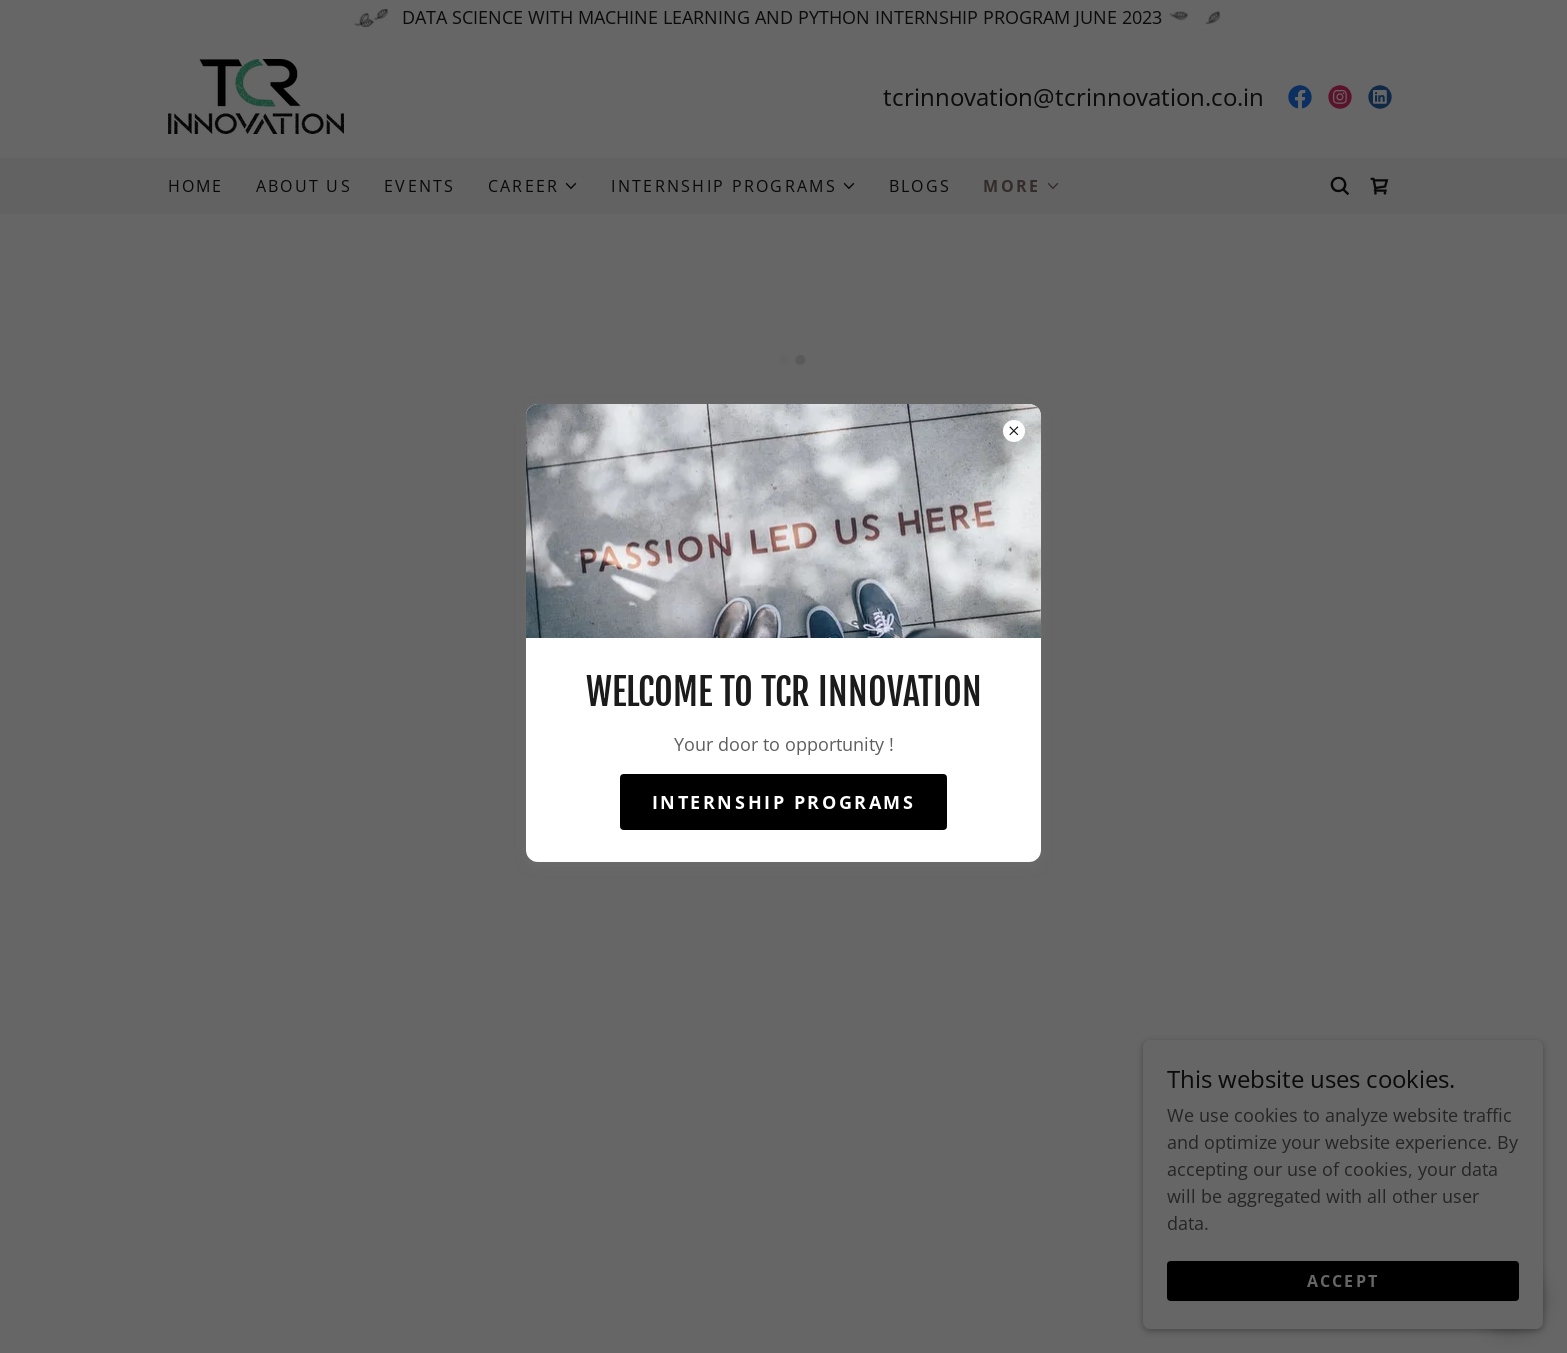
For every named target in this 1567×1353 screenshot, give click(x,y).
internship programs (784, 802)
